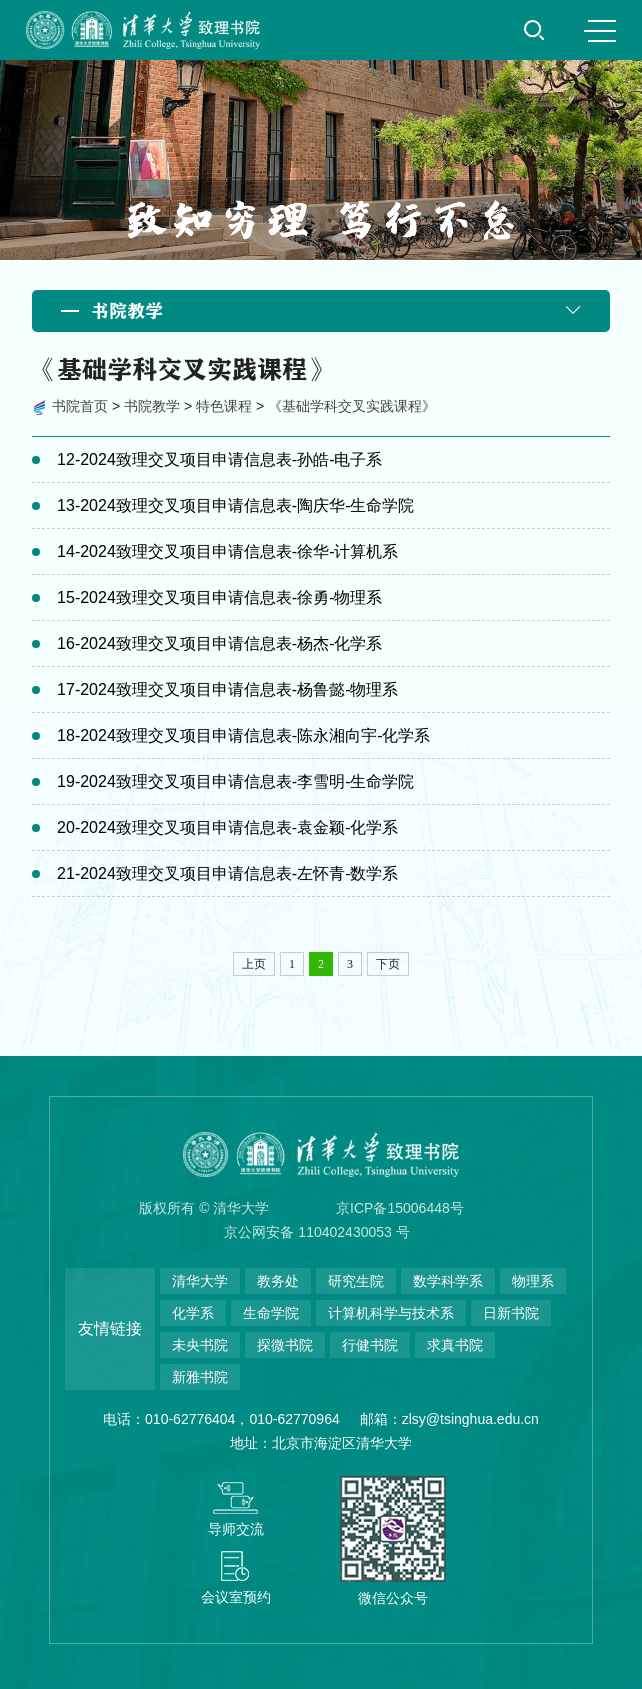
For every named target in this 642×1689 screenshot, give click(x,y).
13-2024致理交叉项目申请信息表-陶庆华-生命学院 (235, 505)
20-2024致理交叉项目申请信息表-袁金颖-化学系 (227, 827)
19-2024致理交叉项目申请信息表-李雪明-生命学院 (235, 781)
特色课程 (224, 406)
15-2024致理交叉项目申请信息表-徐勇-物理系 (219, 597)
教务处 (278, 1281)
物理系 (533, 1281)
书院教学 (152, 406)
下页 (388, 964)
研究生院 (356, 1281)
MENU (600, 31)
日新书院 (511, 1313)
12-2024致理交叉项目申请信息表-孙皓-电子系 (219, 459)
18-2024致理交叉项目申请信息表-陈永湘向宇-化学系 (243, 735)
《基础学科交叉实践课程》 (352, 406)
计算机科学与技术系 (391, 1313)
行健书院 (370, 1345)
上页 (254, 964)
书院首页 (80, 406)
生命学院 (271, 1313)
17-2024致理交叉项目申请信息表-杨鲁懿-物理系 (227, 689)
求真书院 (455, 1345)
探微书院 (285, 1345)
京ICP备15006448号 (400, 1208)
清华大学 (200, 1281)
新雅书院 (200, 1377)
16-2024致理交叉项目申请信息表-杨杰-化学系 (219, 643)
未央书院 (200, 1345)
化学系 (193, 1313)
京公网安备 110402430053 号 (316, 1232)
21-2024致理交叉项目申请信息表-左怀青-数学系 (227, 873)
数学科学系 (448, 1281)
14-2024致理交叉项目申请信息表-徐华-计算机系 (227, 551)
